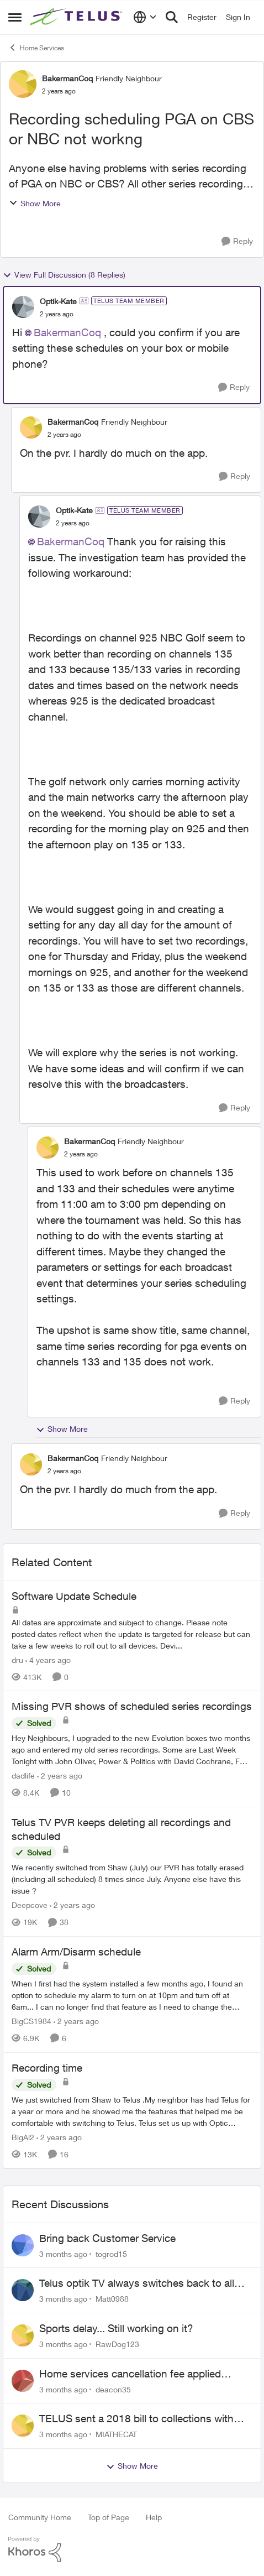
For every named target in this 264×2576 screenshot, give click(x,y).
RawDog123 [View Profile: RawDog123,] (117, 2344)
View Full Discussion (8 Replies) (64, 275)
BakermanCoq (67, 332)
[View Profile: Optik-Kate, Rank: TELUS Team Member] (23, 307)
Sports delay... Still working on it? (116, 2328)
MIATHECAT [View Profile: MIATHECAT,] (116, 2434)
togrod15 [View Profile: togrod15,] (111, 2253)
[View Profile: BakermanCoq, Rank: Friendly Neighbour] (22, 84)
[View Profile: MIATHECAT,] (23, 2426)
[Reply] (237, 241)
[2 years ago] (59, 1775)
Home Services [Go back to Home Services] (36, 47)
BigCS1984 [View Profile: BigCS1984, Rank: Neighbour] (31, 2021)
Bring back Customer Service (107, 2238)
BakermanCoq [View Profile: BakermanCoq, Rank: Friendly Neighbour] (67, 78)
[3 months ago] (63, 2253)
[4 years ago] (48, 1659)
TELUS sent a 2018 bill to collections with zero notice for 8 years (136, 2419)
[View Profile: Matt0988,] (23, 2290)
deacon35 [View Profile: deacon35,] (113, 2389)
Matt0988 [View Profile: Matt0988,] (112, 2298)
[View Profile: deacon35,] (23, 2381)
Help (154, 2517)
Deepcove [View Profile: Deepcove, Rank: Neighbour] (29, 1905)
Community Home (39, 2517)
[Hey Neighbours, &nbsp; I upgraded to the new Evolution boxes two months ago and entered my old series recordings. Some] (132, 1749)
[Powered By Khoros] (132, 2549)
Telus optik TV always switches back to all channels (136, 2283)
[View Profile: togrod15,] (23, 2245)
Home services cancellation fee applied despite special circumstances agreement (136, 2374)
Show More (35, 203)
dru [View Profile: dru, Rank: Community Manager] (17, 1659)
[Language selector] (145, 17)
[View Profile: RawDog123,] (23, 2335)
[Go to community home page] (77, 17)
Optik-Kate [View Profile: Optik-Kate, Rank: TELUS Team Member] (58, 301)
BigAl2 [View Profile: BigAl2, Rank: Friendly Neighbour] (23, 2137)
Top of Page (108, 2517)
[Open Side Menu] (15, 17)
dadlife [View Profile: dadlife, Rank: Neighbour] (23, 1775)
